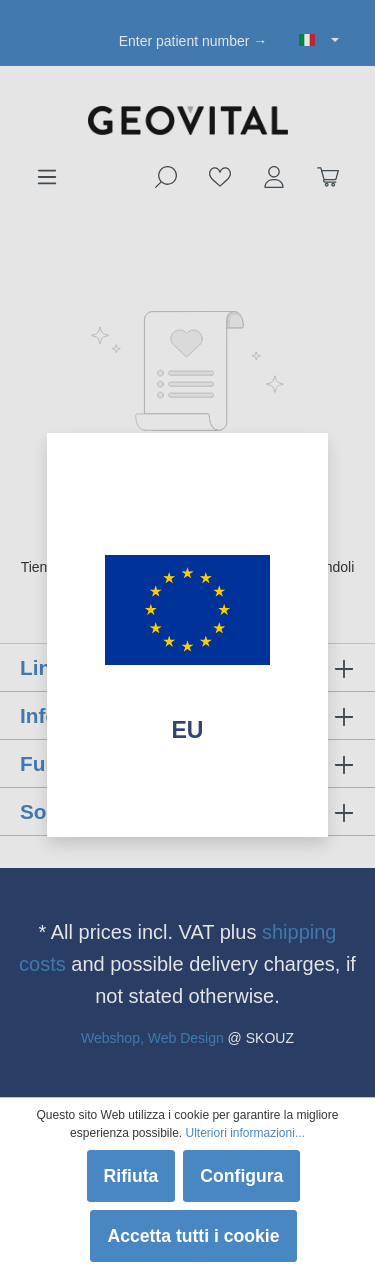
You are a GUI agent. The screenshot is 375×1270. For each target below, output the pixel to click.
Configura (241, 1176)
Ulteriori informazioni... (245, 1133)
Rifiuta (131, 1176)
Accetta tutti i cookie (193, 1236)
